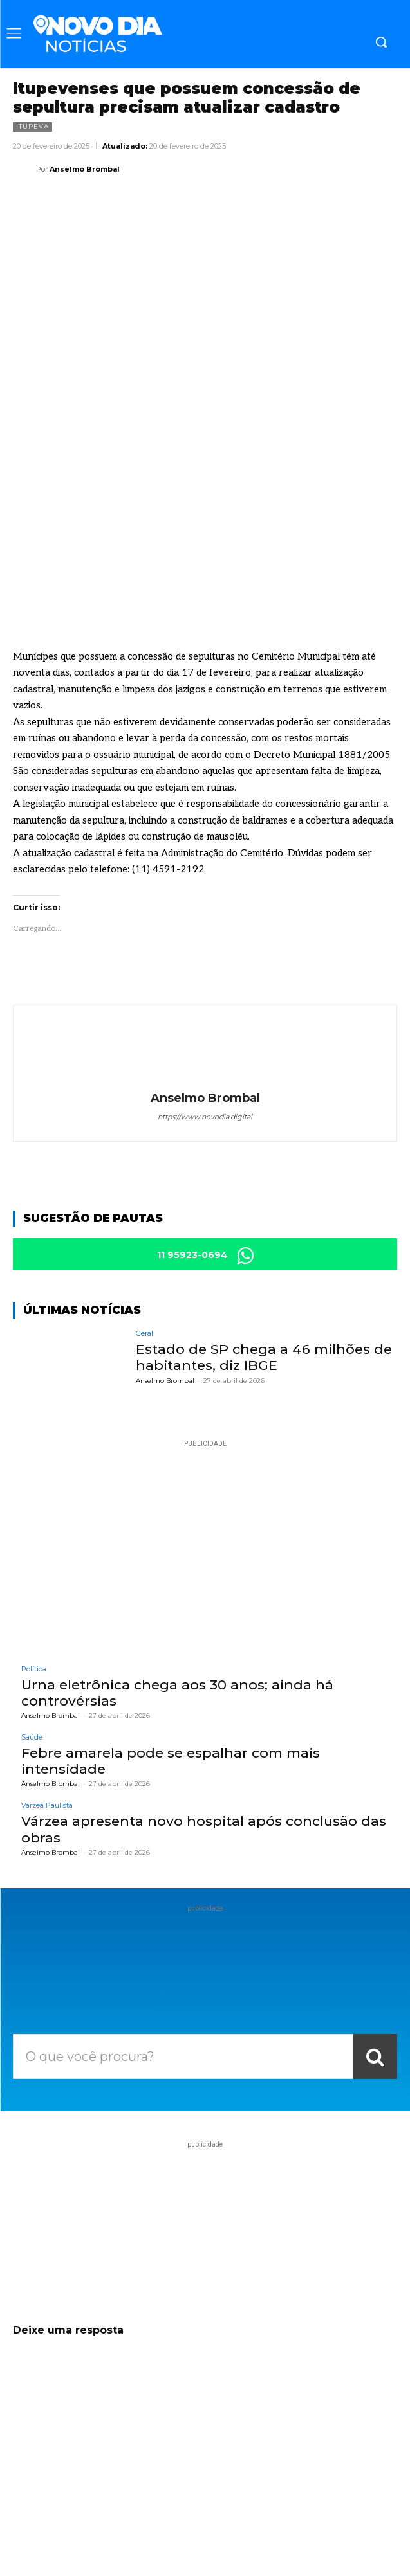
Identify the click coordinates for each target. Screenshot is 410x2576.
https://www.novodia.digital (205, 988)
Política (33, 1540)
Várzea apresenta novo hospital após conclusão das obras (203, 1701)
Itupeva (32, 127)
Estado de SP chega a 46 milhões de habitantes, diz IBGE (264, 1229)
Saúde (31, 1608)
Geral (144, 1205)
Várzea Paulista (47, 1677)
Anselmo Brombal (85, 169)
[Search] (375, 1928)
